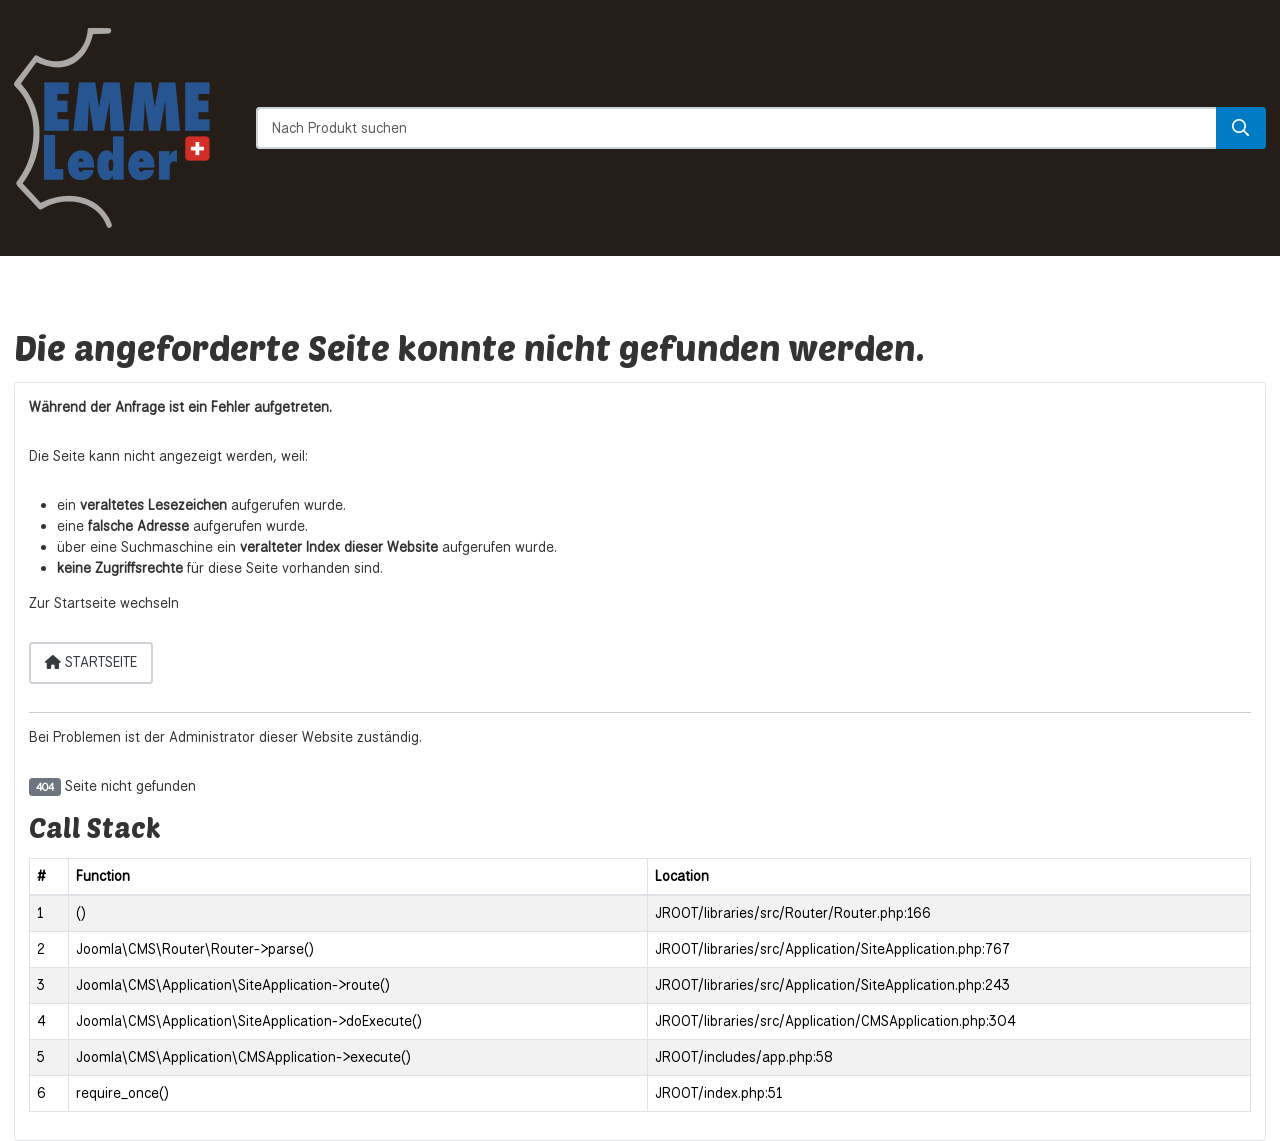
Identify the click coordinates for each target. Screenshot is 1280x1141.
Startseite (91, 662)
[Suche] (1241, 128)
